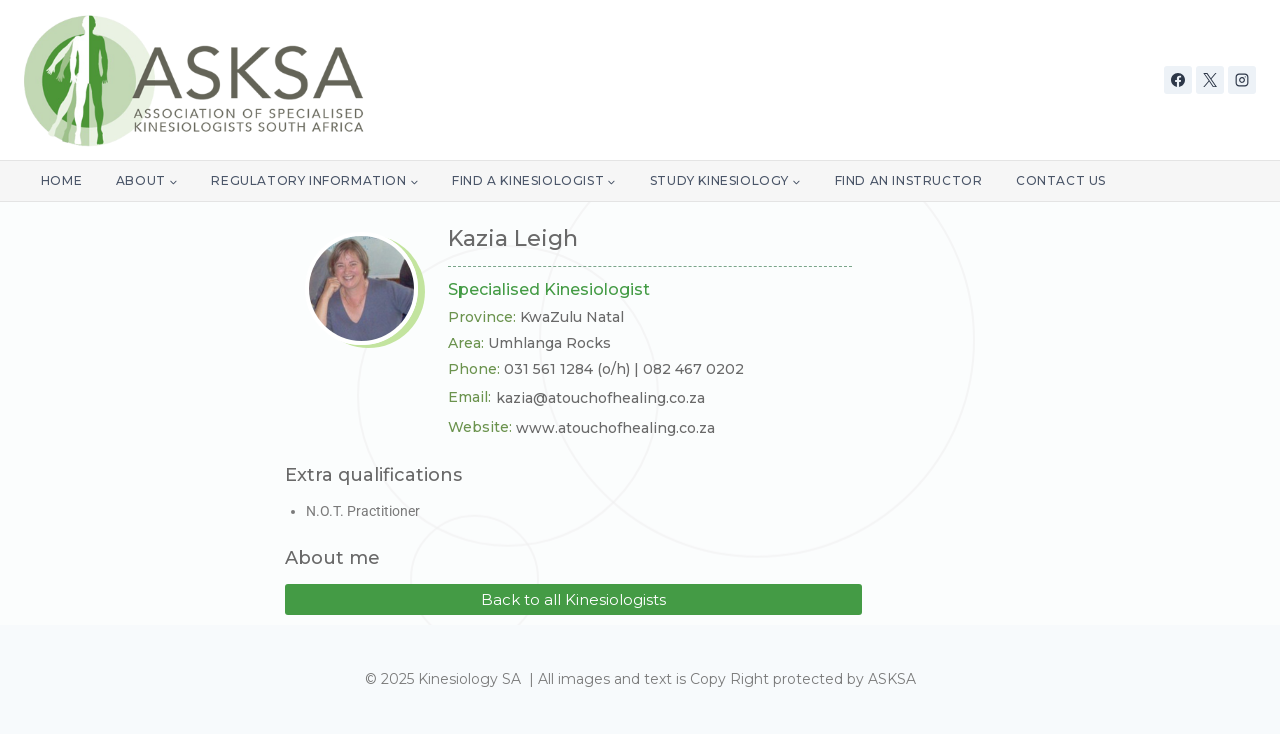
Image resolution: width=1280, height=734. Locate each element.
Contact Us (1061, 180)
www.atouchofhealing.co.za (615, 428)
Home (61, 180)
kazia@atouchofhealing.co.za (600, 398)
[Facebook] (1178, 80)
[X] (1210, 80)
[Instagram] (1242, 80)
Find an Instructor (909, 180)
